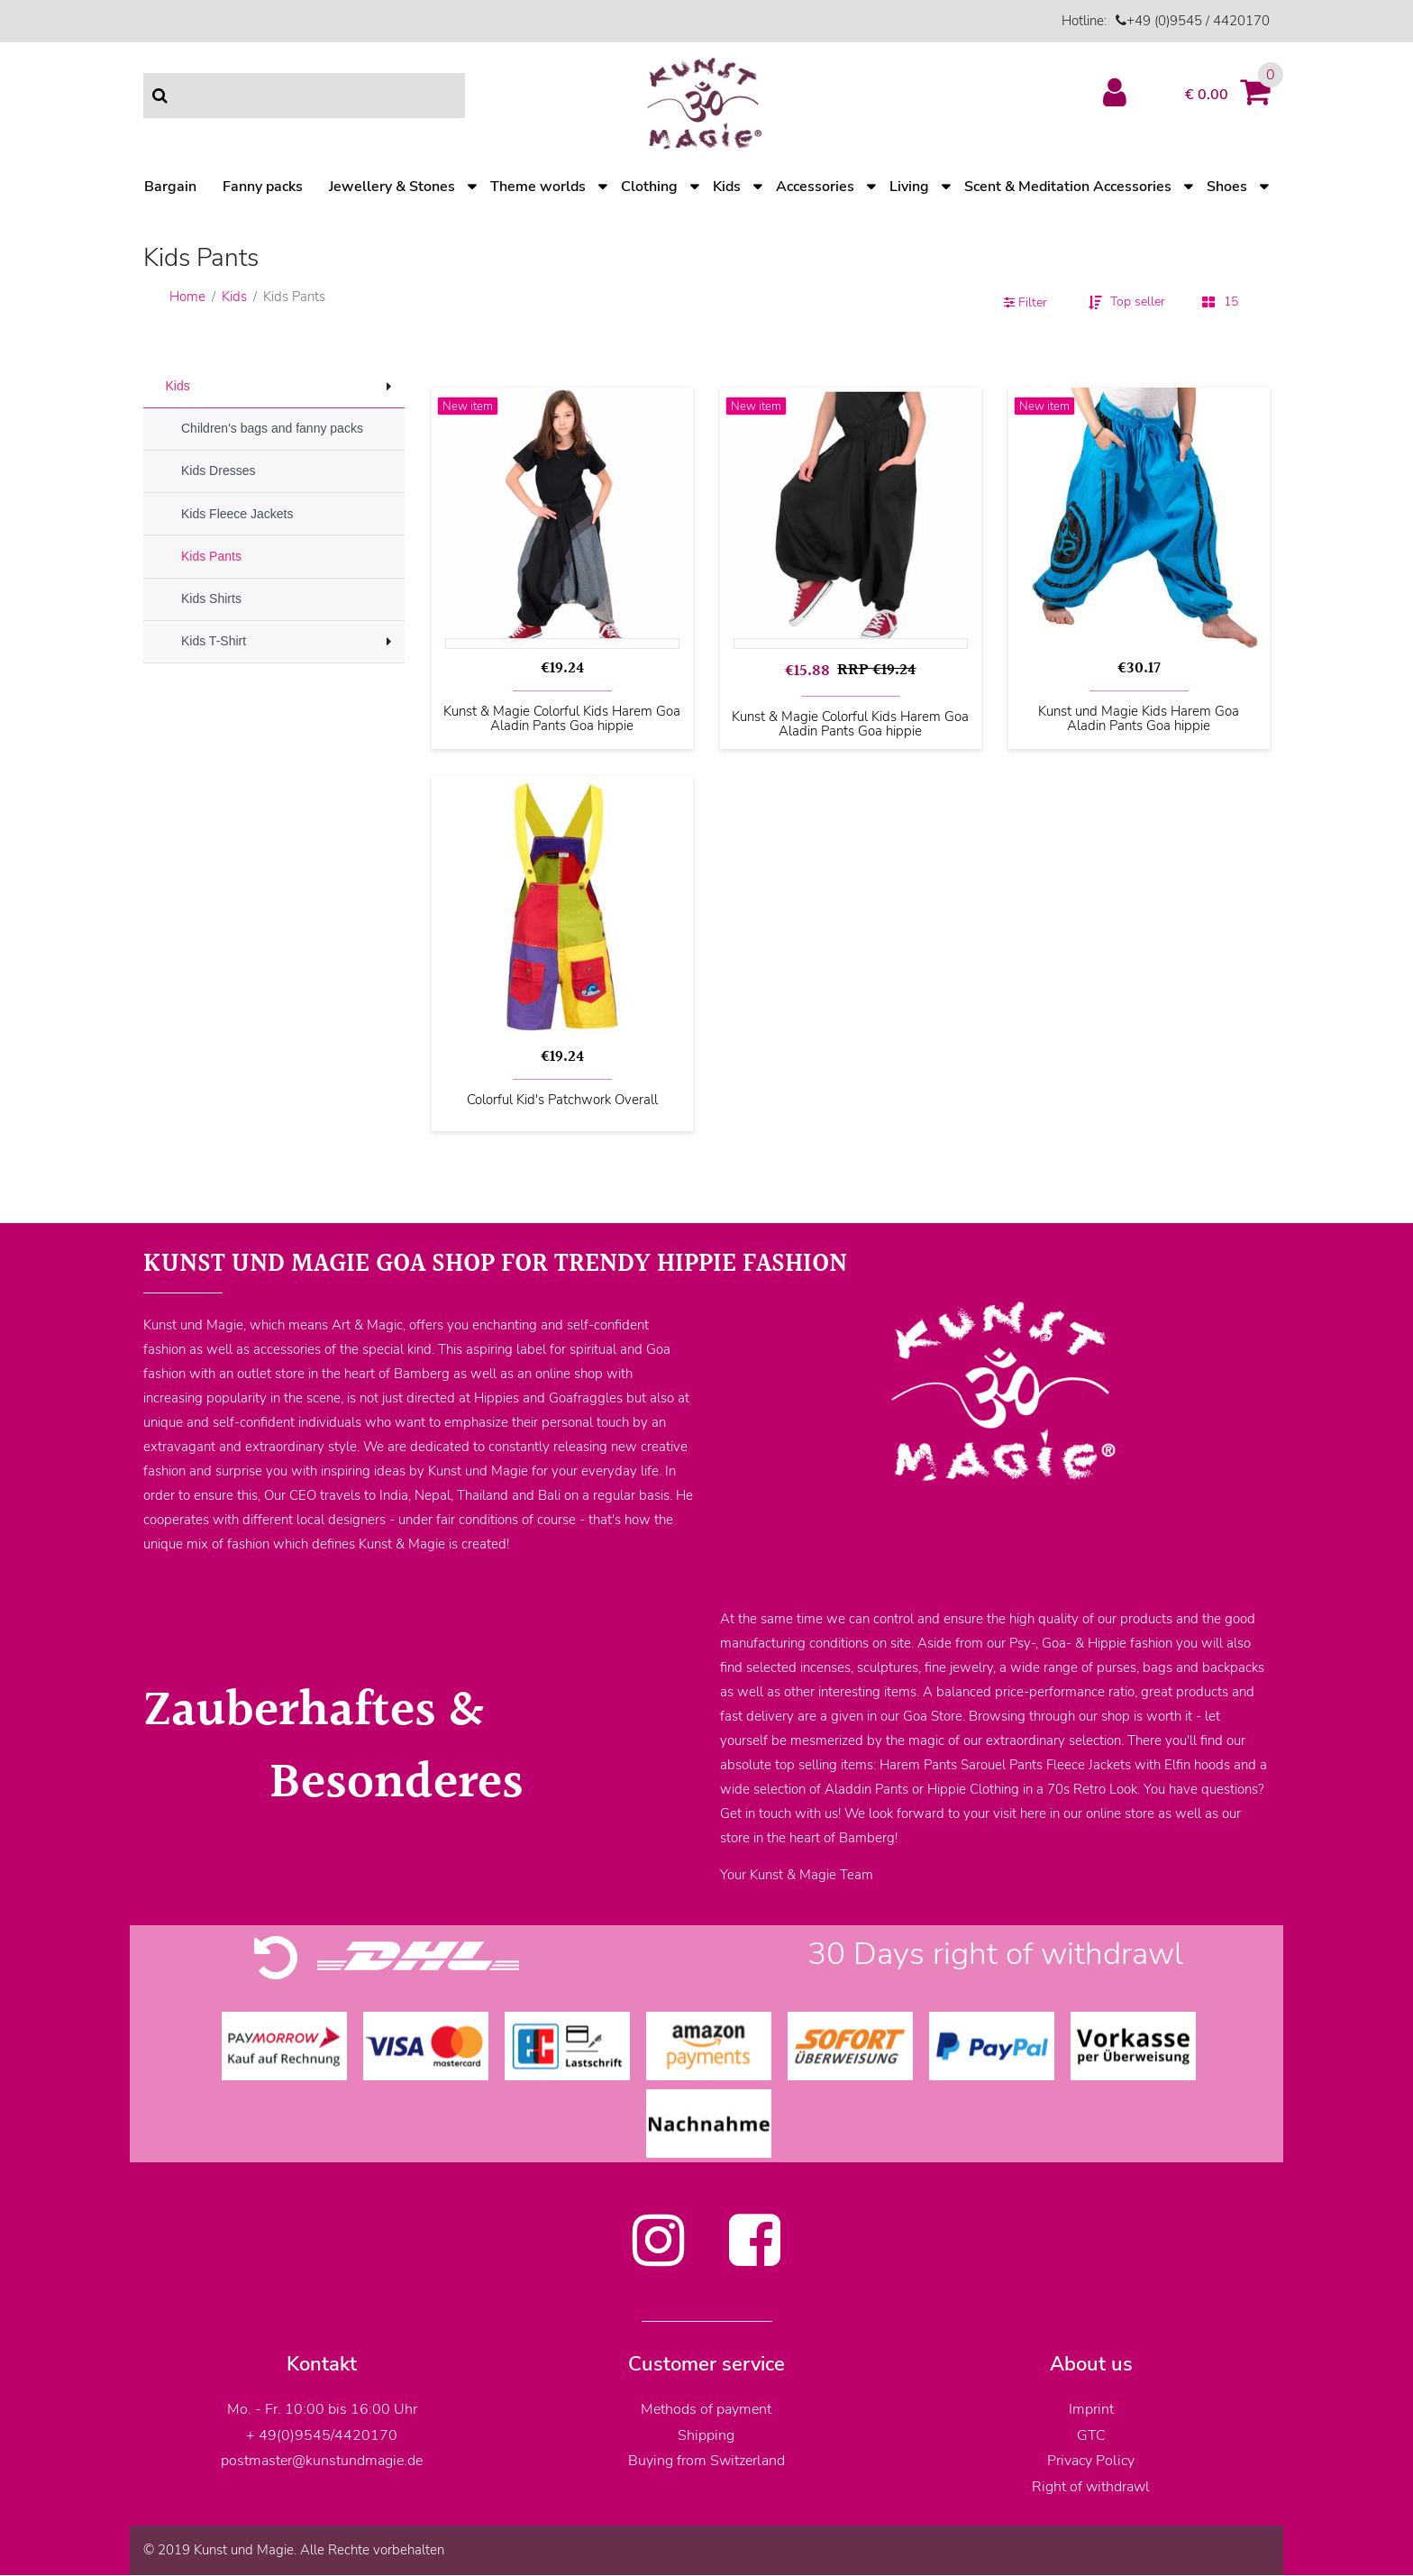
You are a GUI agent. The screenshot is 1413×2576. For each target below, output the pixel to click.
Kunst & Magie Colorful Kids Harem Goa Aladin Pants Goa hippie (561, 719)
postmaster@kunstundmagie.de (322, 2461)
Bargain (170, 186)
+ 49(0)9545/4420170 (321, 2435)
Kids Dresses (218, 470)
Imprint (1091, 2409)
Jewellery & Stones (392, 186)
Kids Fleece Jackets (237, 514)
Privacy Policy (1091, 2461)
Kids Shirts (211, 598)
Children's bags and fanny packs (272, 428)
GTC (1091, 2435)
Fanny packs (263, 186)
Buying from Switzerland (706, 2461)
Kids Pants (211, 556)
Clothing (649, 186)
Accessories (815, 186)
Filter (1025, 302)
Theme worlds (538, 186)
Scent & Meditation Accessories (1067, 186)
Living (909, 186)
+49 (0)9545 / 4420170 (1198, 21)
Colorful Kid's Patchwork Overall (562, 1100)
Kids (727, 186)
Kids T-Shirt (213, 641)
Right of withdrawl (1091, 2487)
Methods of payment (706, 2409)
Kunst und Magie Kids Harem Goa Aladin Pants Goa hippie (1138, 719)
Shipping (706, 2435)
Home (187, 297)
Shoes (1227, 186)
